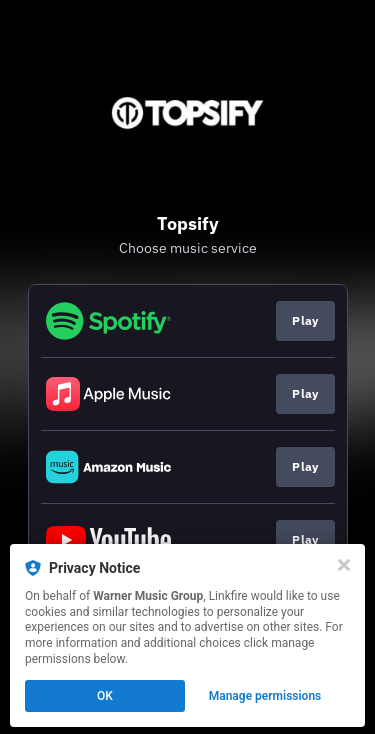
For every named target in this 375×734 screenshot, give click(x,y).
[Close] (344, 565)
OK (105, 696)
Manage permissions (265, 696)
